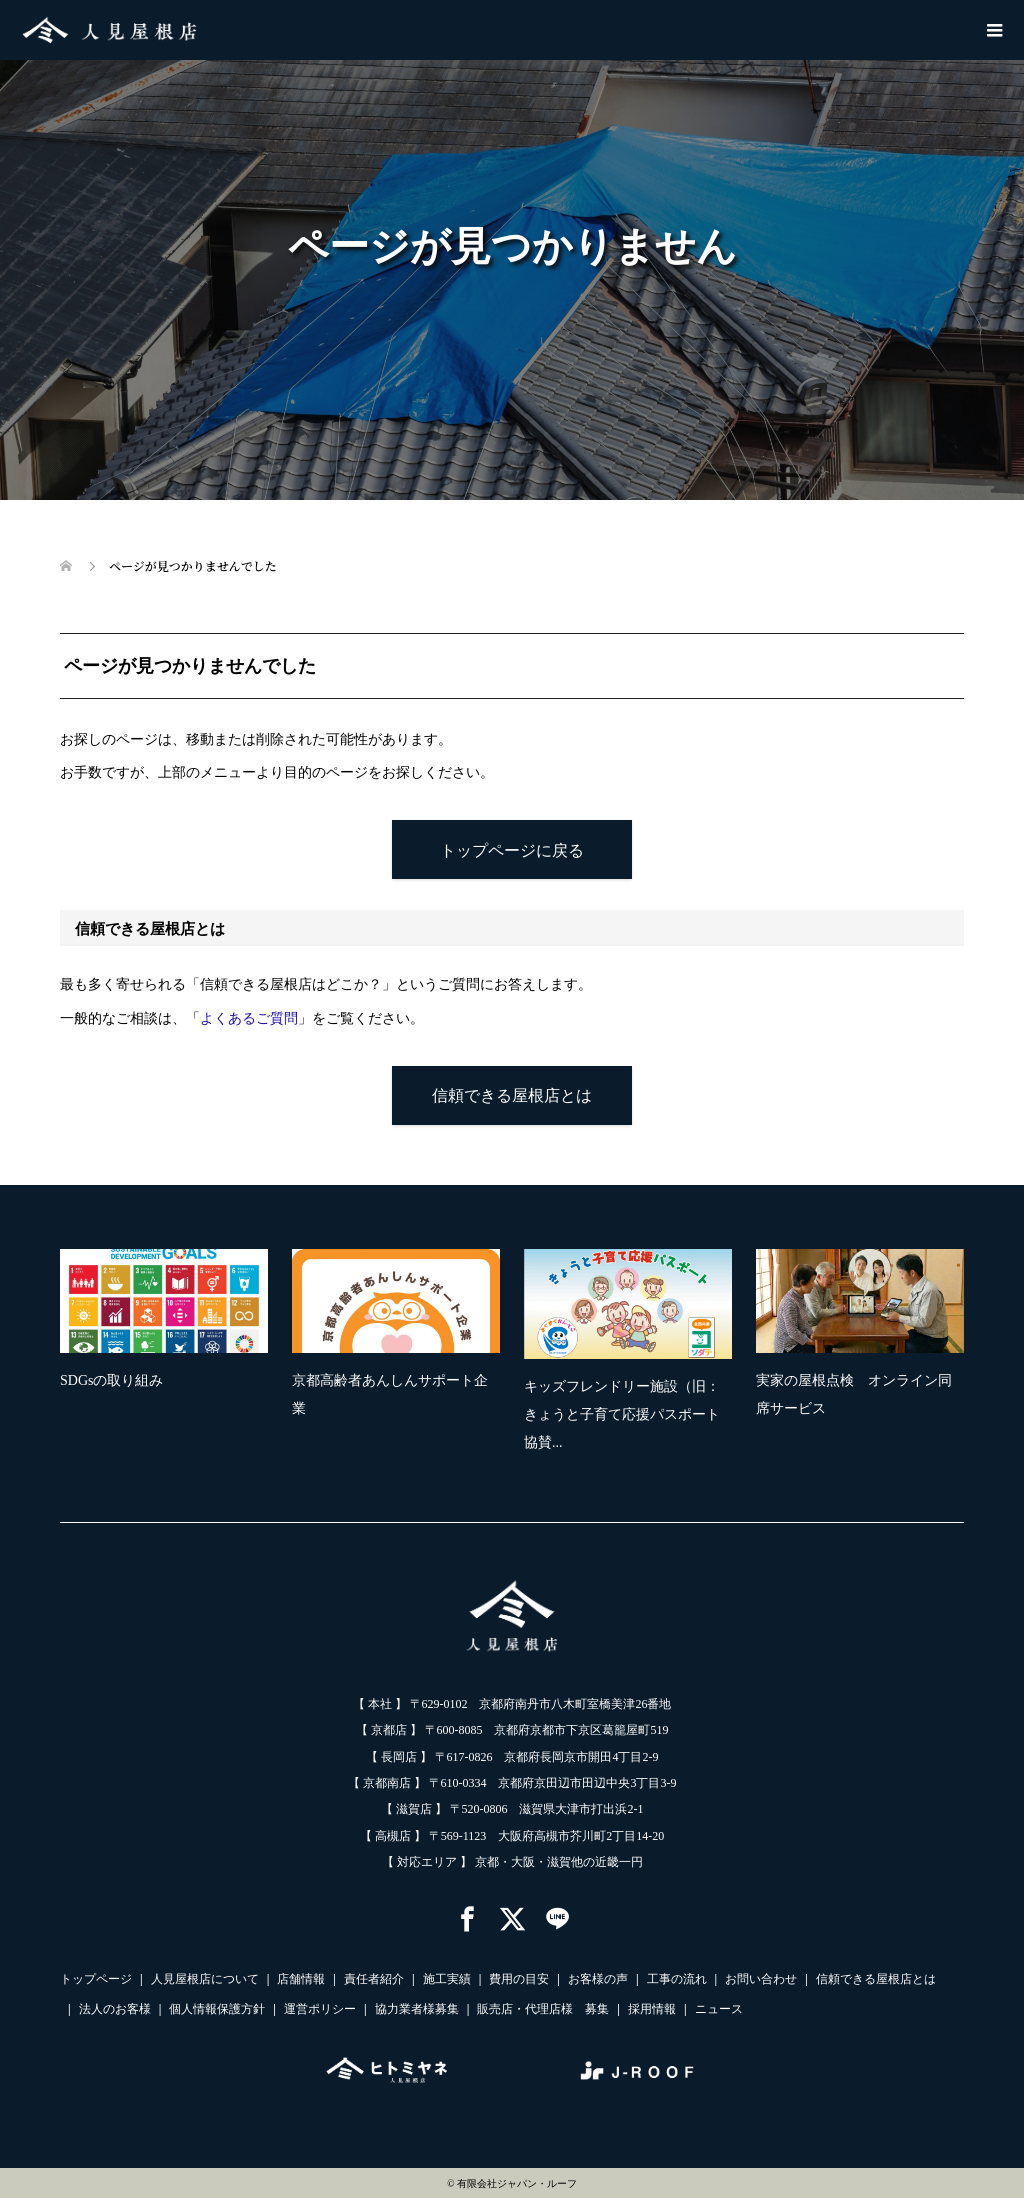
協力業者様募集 (417, 2012)
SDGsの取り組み (111, 1382)
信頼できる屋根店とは (512, 1096)
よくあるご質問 (249, 1019)
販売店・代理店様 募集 (543, 2012)
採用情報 (652, 2012)
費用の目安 (519, 1982)
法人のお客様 (115, 2012)
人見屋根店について (205, 1982)
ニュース (719, 2012)
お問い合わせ (761, 1982)
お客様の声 (598, 1982)
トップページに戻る (512, 850)
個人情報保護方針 (217, 2012)
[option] (524, 1358)
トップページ (96, 1982)
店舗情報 (301, 1982)
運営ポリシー (320, 2012)
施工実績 (447, 1982)
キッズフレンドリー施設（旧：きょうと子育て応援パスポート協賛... (622, 1416)
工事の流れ (677, 1982)
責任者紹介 (374, 1982)
